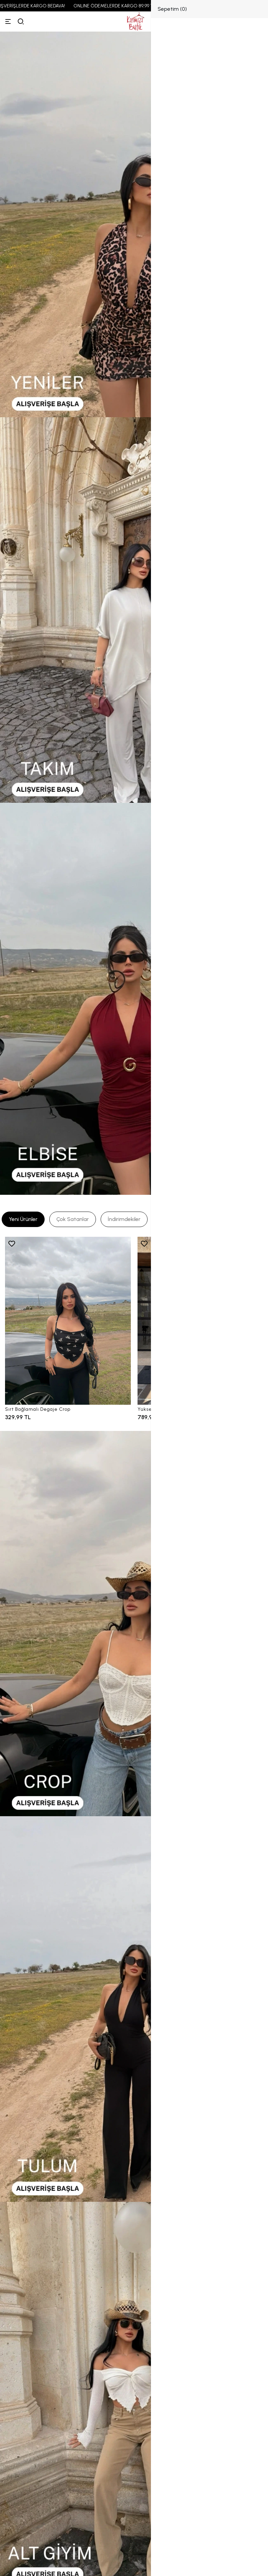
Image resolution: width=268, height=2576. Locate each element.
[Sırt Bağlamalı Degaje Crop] (68, 1320)
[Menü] (8, 21)
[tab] (23, 1219)
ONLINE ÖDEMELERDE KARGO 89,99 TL (122, 6)
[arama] (20, 21)
